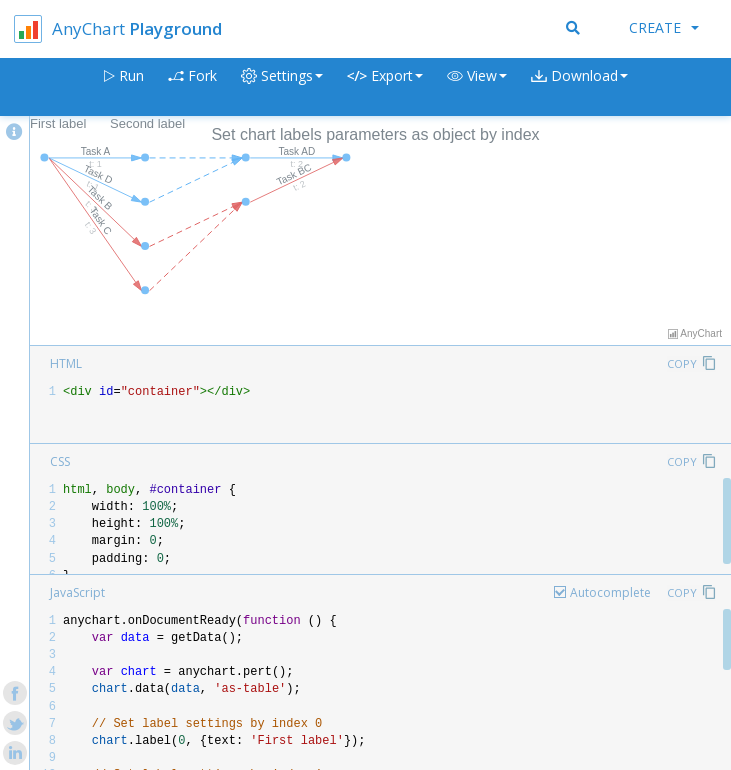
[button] (477, 87)
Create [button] (664, 27)
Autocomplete (610, 592)
